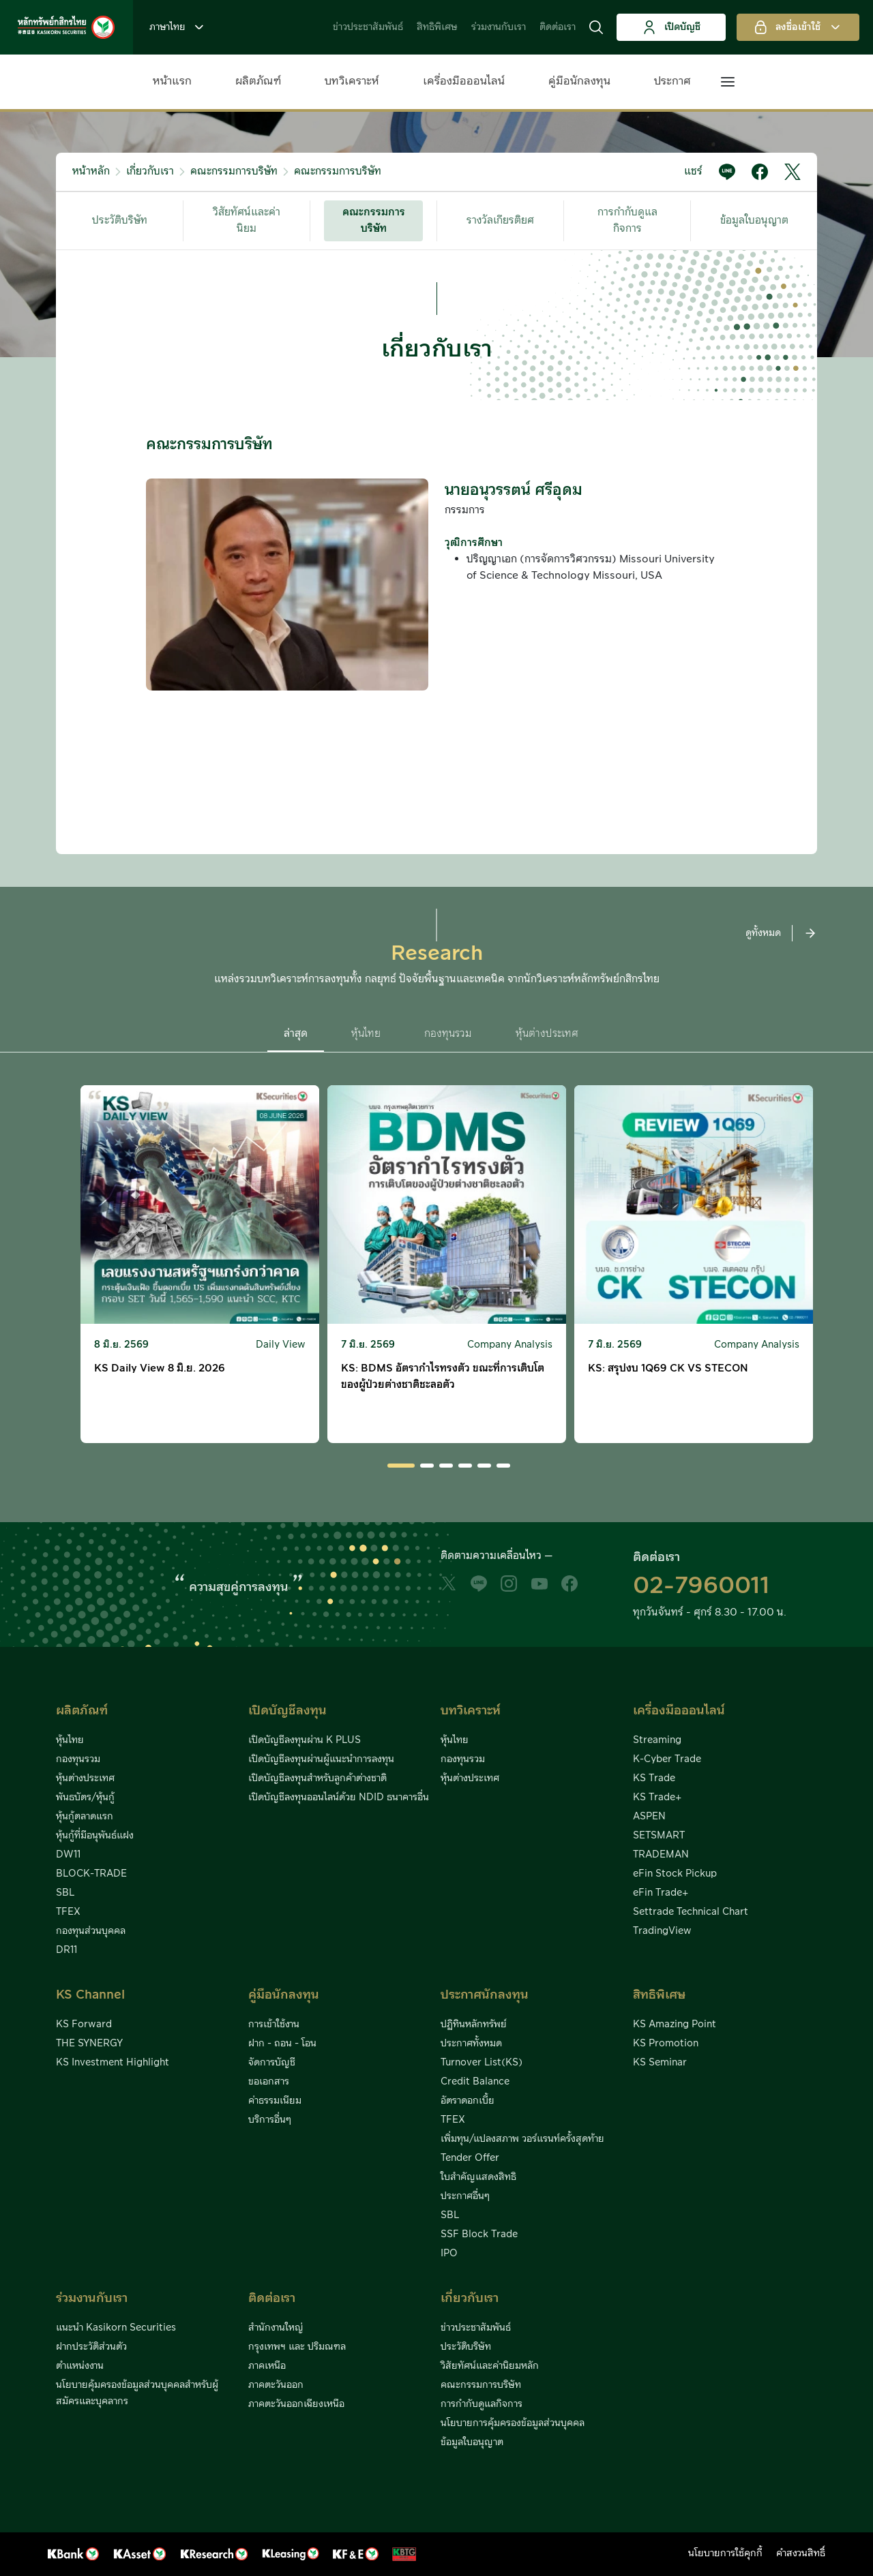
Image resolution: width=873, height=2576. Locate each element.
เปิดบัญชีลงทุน (287, 1710)
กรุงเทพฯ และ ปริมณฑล (297, 2347)
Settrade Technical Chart (690, 1912)
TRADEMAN (661, 1855)
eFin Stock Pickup (675, 1874)
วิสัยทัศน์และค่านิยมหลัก (490, 2366)
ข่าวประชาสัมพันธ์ (368, 27)
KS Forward (84, 2024)
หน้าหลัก (91, 171)
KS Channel (90, 1994)
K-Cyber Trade (667, 1759)
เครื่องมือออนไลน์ (464, 81)
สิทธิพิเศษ (437, 27)
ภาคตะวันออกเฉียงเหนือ (296, 2404)
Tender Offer (470, 2158)
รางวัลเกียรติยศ (500, 220)
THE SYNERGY (89, 2043)
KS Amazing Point (674, 2024)
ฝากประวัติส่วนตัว (91, 2347)
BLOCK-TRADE (91, 1874)
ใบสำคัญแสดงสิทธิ (478, 2177)
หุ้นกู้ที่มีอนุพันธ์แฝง (95, 1836)
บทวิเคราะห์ (352, 81)
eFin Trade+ (660, 1893)
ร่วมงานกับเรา (498, 27)
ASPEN (649, 1816)
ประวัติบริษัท (119, 220)
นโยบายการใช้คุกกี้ (725, 2553)
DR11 (66, 1950)
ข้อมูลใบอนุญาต (754, 220)
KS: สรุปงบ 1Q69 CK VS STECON (668, 1368)
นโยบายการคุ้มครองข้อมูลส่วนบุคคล (513, 2423)
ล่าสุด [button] (296, 1034)
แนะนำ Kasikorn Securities (116, 2328)
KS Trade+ (657, 1797)
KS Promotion (665, 2043)
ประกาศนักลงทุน (485, 1994)
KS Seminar (660, 2063)
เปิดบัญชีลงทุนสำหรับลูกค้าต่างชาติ (317, 1778)
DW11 (68, 1855)
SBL (65, 1893)
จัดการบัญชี (271, 2063)
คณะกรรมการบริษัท (234, 171)
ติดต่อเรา (557, 27)
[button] (596, 27)
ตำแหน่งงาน (80, 2366)
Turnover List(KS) (481, 2063)
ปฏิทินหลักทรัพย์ (474, 2024)
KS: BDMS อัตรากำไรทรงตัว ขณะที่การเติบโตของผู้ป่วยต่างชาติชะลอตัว (442, 1376)
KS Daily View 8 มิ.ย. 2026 (159, 1368)
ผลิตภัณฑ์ (258, 81)
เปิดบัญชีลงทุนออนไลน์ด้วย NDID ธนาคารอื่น (338, 1797)
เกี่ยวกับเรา (150, 171)
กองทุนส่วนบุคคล (90, 1931)
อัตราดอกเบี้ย (467, 2101)
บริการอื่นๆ (269, 2120)
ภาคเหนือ (267, 2366)
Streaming (657, 1740)
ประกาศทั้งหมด (471, 2043)
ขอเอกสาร (268, 2082)
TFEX (68, 1912)
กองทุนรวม (78, 1759)
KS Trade (654, 1778)
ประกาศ (672, 81)
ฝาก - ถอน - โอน (282, 2043)
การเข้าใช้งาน (273, 2024)
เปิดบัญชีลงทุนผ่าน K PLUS (304, 1740)
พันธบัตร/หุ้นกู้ (85, 1797)
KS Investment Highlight (112, 2063)
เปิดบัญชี (671, 27)
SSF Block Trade (479, 2234)
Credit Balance (475, 2082)
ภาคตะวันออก (276, 2385)
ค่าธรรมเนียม (274, 2101)
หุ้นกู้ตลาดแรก (84, 1816)
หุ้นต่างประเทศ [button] (547, 1034)
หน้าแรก (172, 81)
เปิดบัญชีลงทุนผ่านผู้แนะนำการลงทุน (321, 1759)
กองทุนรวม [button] (448, 1034)
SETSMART (659, 1836)
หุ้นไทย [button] (366, 1034)
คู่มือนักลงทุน (579, 81)
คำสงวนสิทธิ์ (800, 2553)
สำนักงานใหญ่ (276, 2328)
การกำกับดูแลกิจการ (627, 220)
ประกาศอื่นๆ (465, 2196)
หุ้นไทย (70, 1740)
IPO (449, 2253)
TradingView (662, 1931)
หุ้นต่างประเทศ (85, 1778)
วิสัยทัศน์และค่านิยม (246, 220)
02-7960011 (701, 1586)
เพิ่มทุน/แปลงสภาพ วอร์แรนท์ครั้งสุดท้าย (522, 2139)
